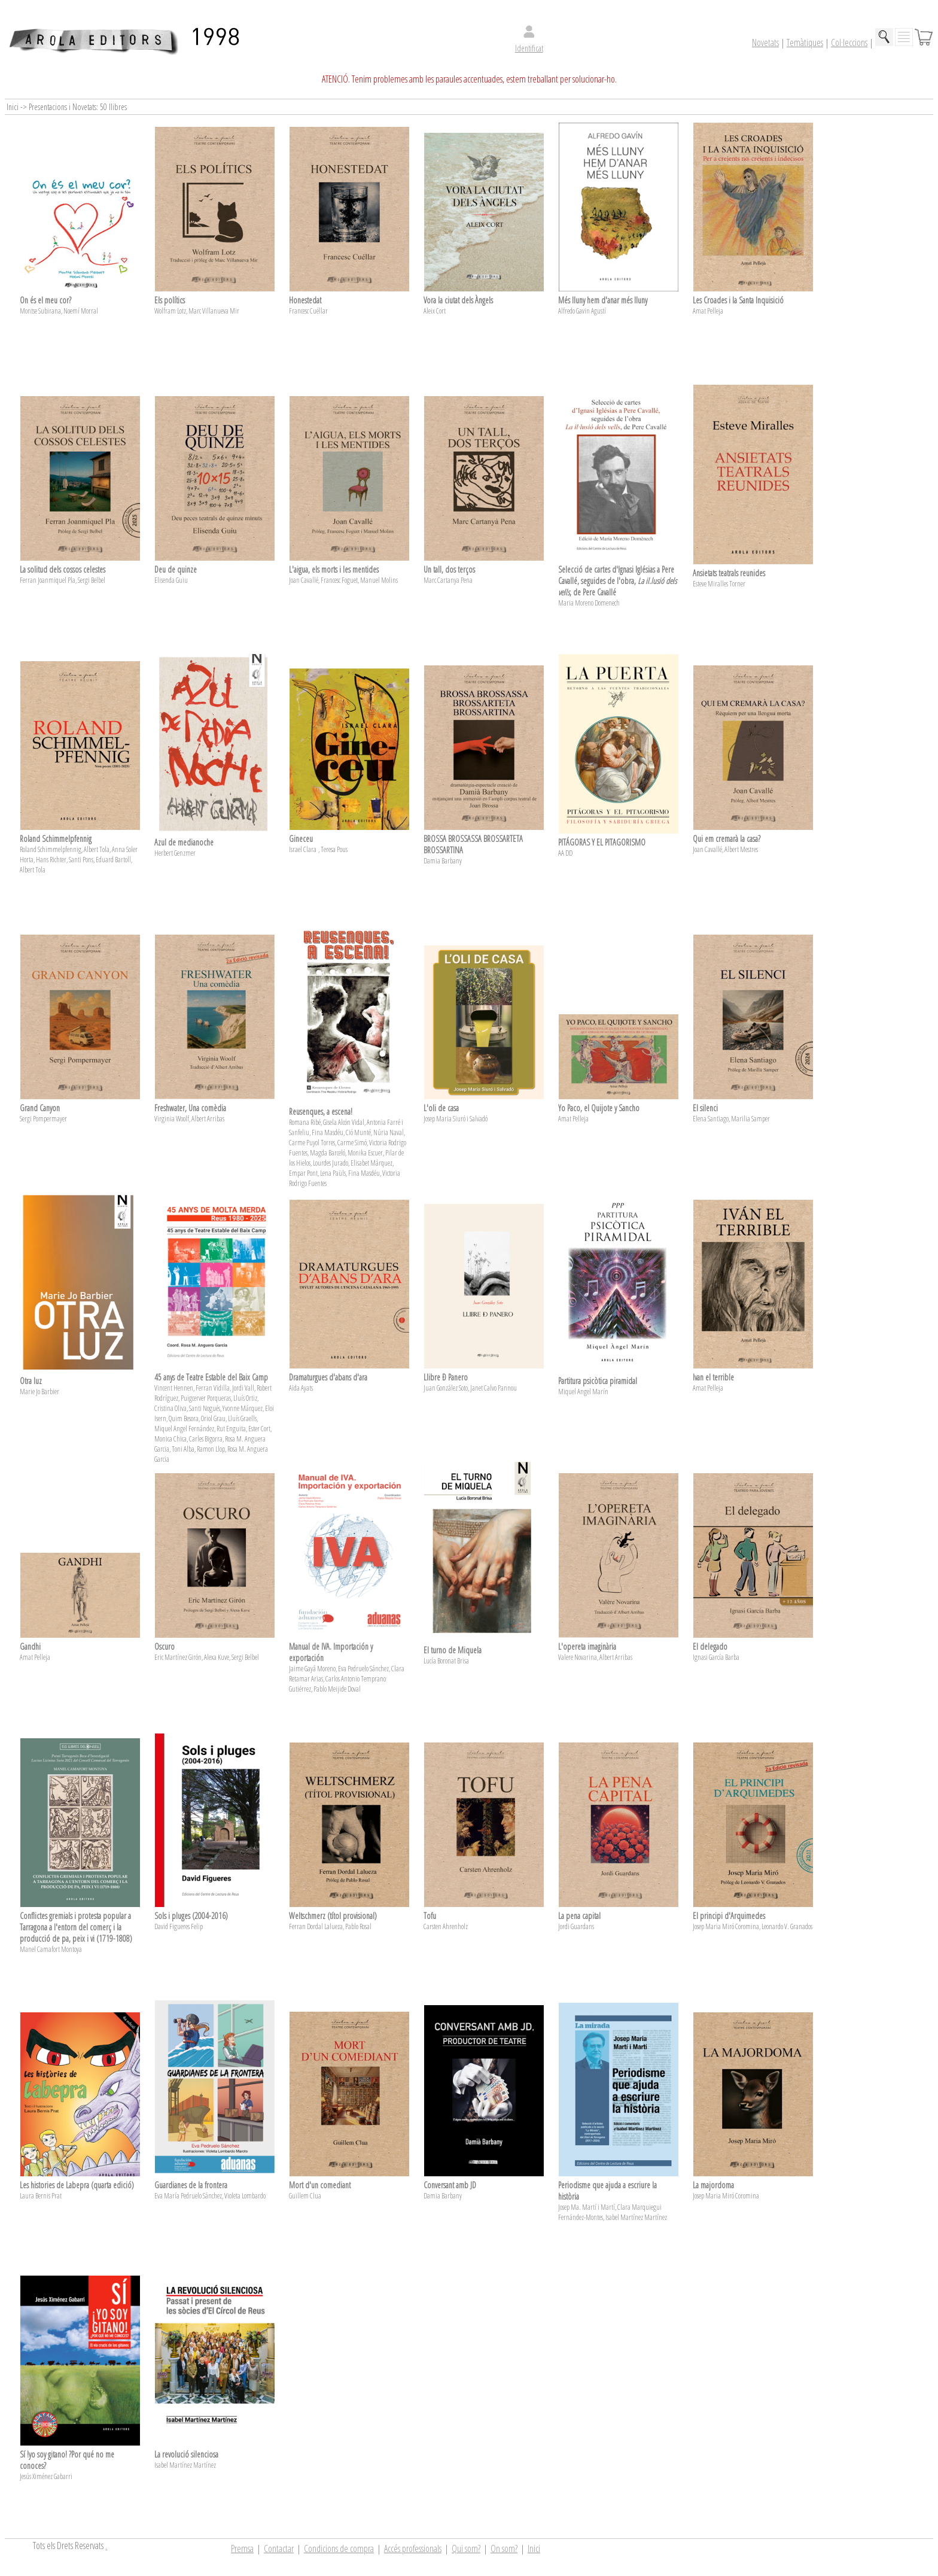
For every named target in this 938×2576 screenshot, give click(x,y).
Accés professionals (412, 2548)
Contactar (279, 2548)
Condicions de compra (339, 2548)
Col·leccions (849, 42)
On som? (504, 2548)
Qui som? (466, 2548)
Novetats (765, 42)
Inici (534, 2548)
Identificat (529, 48)
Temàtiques (805, 42)
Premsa (242, 2548)
